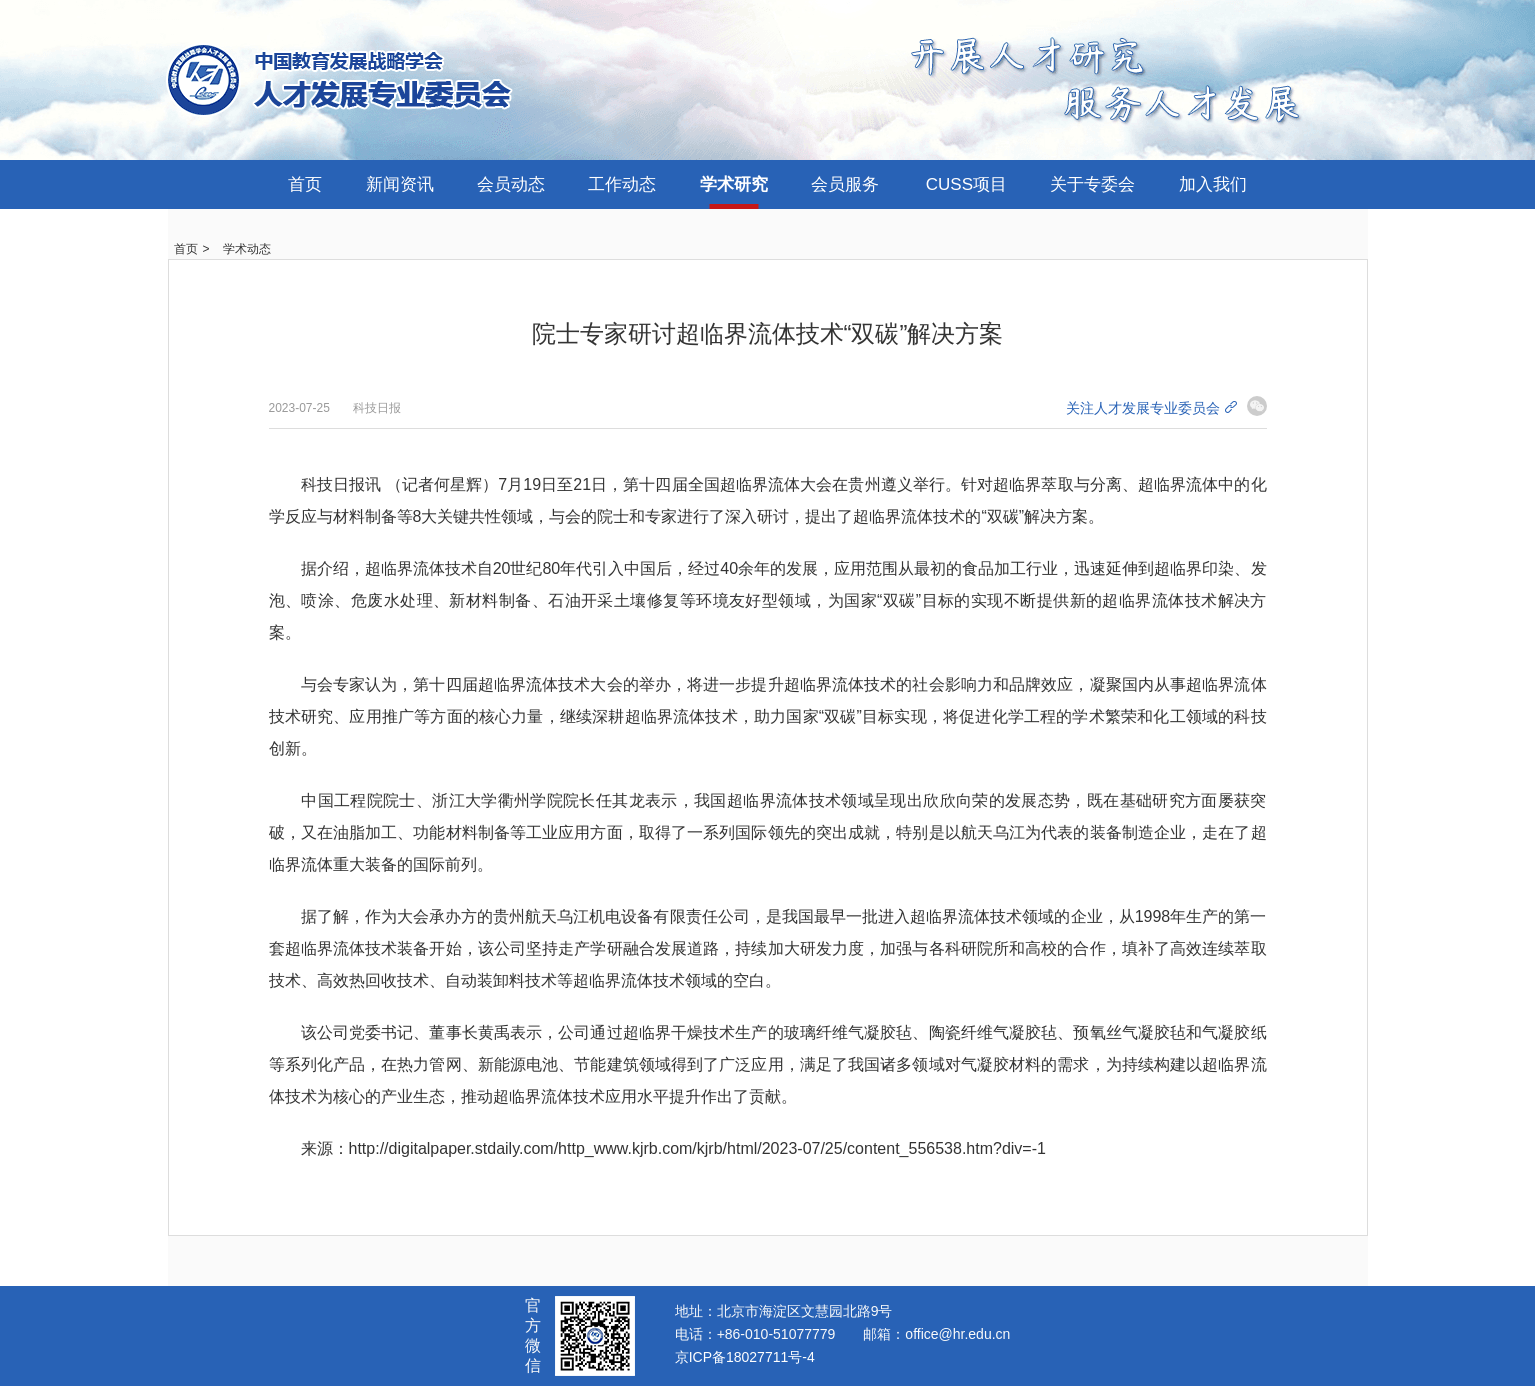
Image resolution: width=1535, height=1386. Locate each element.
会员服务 (845, 184)
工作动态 (622, 184)
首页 (305, 184)
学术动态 (247, 249)
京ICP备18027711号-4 (745, 1357)
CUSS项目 (966, 184)
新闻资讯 (400, 184)
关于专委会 (1092, 184)
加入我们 (1213, 184)
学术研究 (734, 184)
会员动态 (511, 184)
